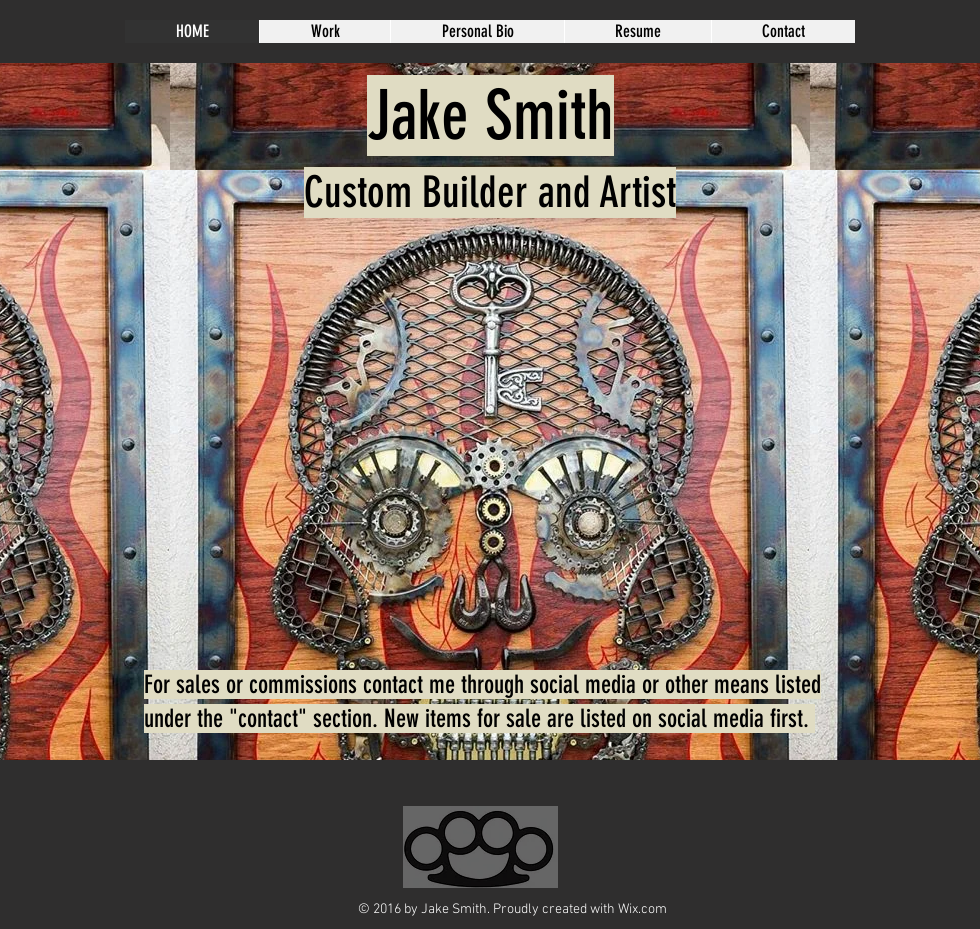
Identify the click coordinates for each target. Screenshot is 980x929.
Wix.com (642, 909)
